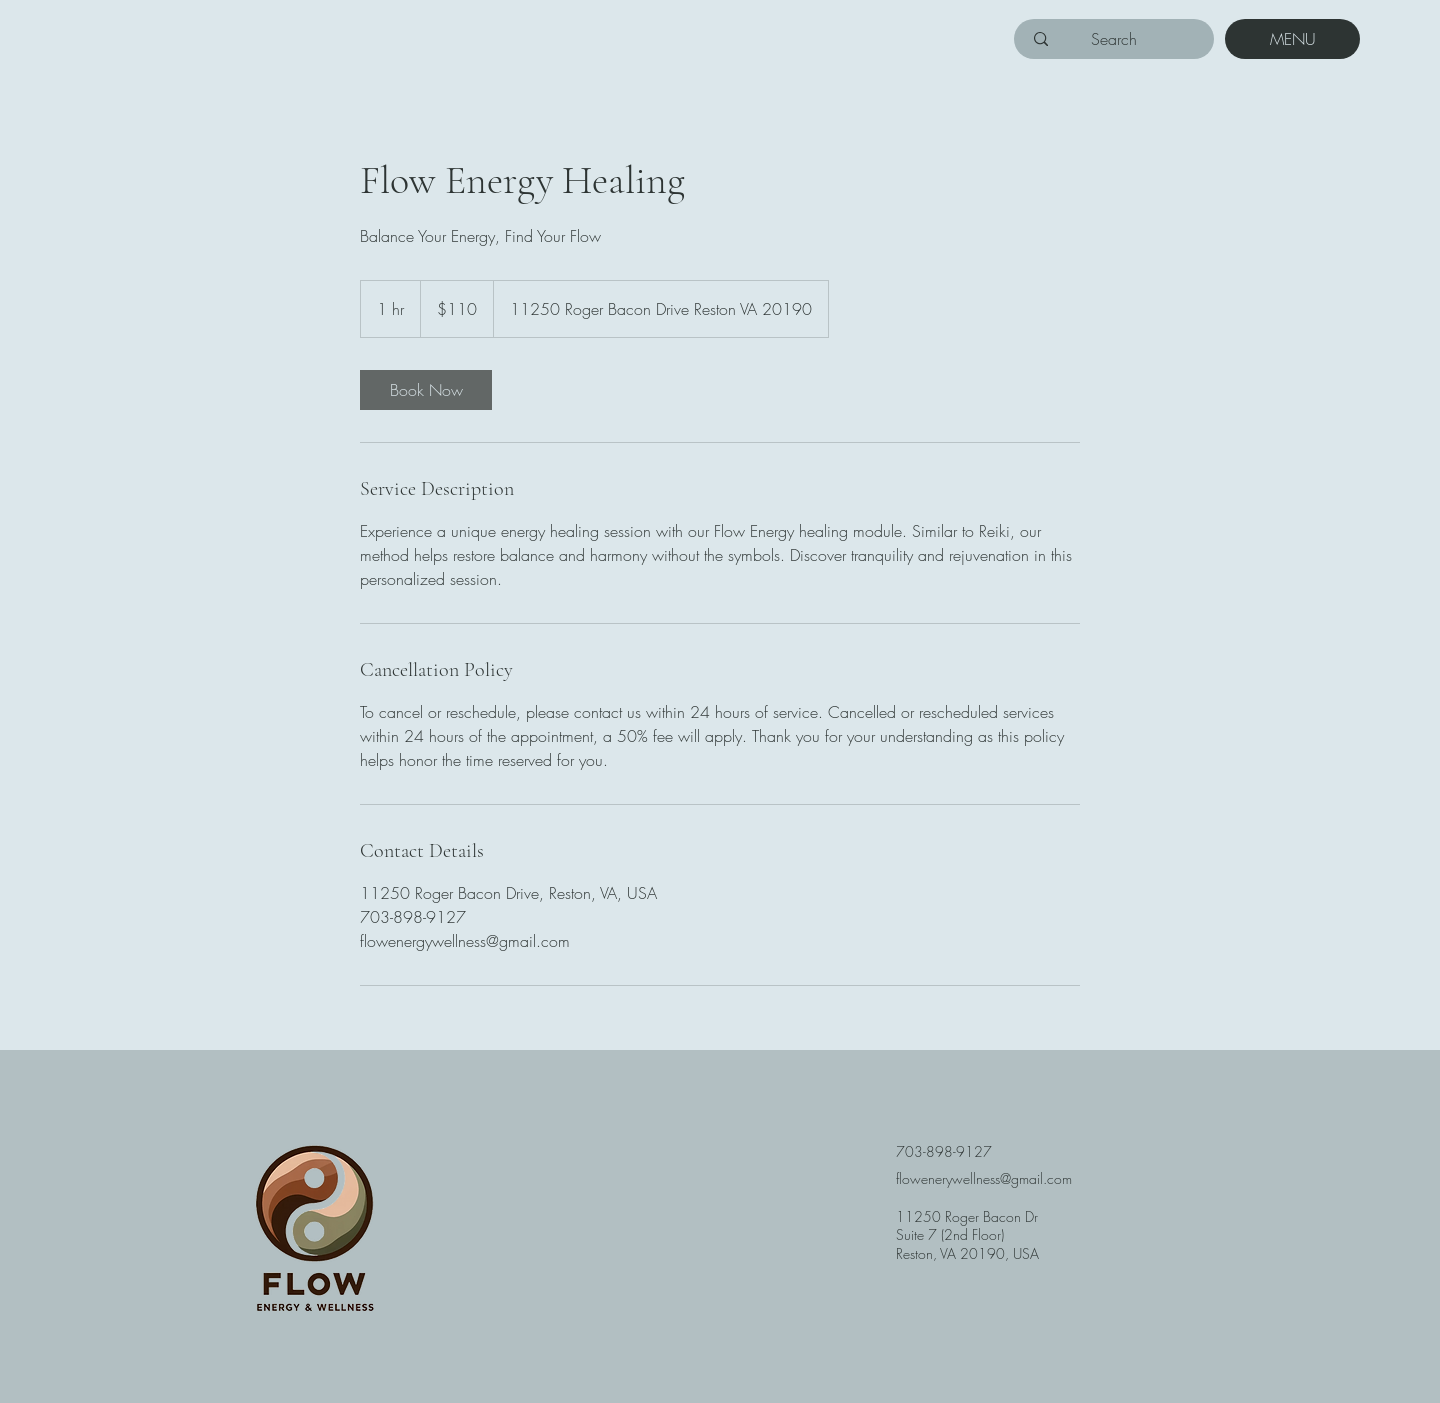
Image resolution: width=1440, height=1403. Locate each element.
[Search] (1113, 39)
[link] (426, 390)
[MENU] (1292, 39)
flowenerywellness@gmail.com (984, 1178)
